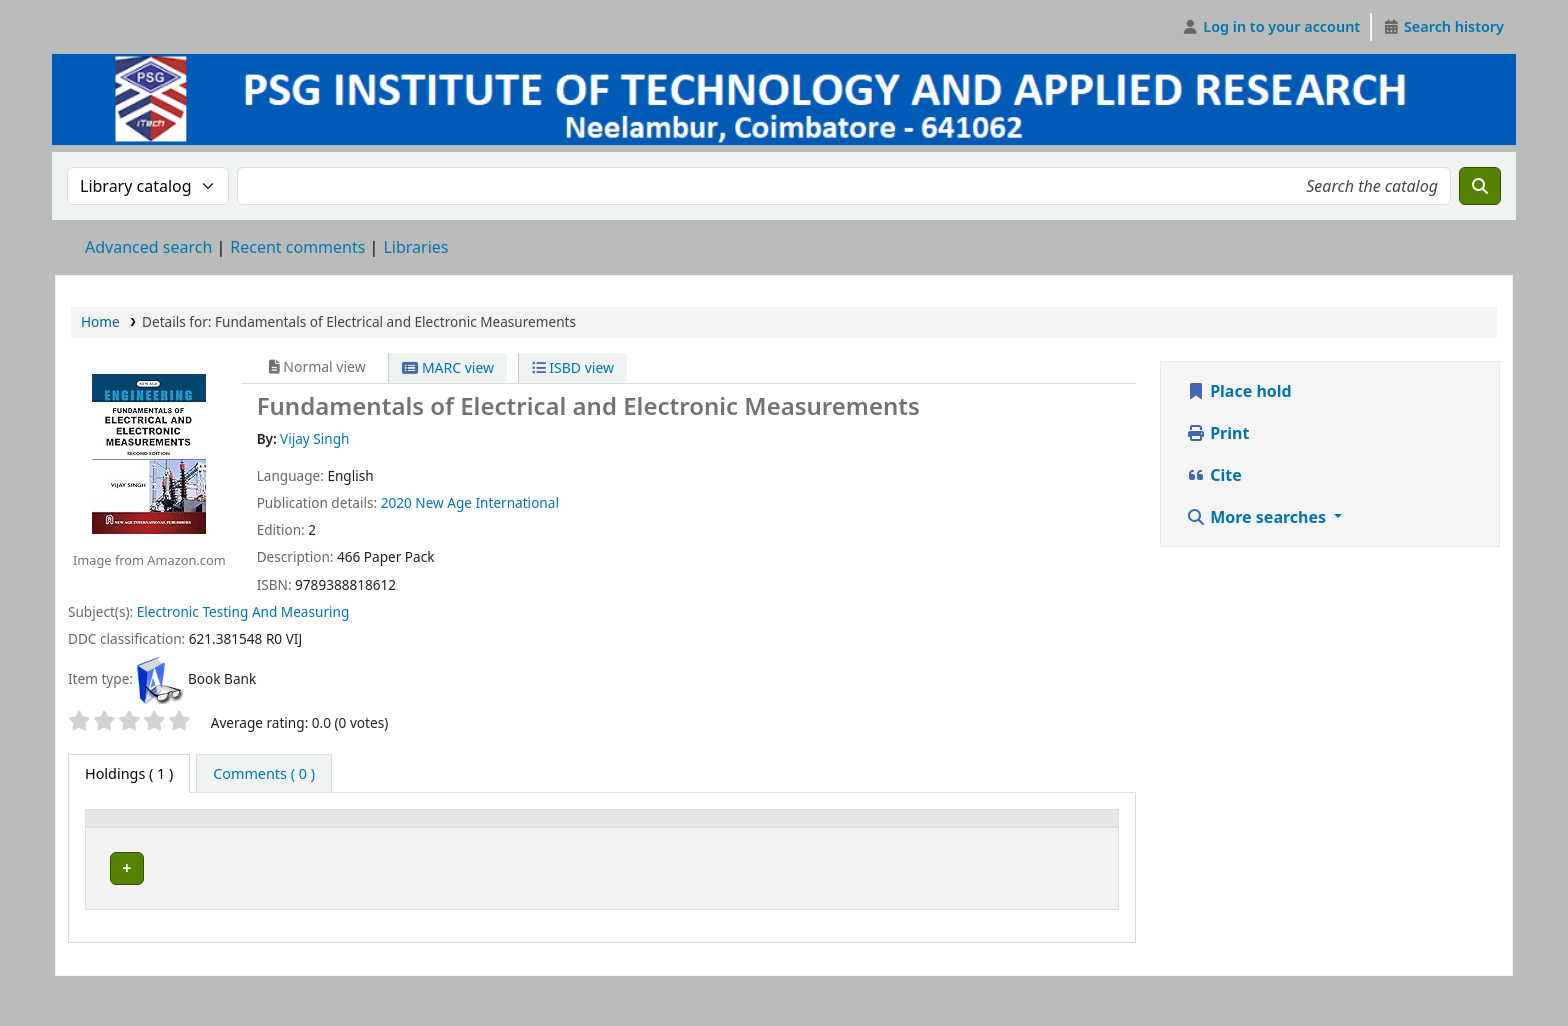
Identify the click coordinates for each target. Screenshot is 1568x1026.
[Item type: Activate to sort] (136, 838)
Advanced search (148, 247)
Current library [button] (247, 847)
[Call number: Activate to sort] (661, 838)
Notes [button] (875, 847)
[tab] (264, 774)
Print (1217, 433)
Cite (1214, 475)
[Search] (1480, 186)
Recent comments (297, 247)
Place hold (1239, 391)
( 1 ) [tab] (129, 773)
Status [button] (792, 847)
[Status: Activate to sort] (803, 838)
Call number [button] (614, 847)
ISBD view (573, 367)
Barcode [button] (1059, 847)
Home (100, 321)
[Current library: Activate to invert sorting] (373, 838)
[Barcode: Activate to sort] (1070, 838)
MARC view (448, 367)
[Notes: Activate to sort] (933, 838)
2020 (396, 502)
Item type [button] (111, 837)
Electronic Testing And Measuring (243, 611)
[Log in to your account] (1271, 27)
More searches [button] (1258, 517)
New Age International (487, 502)
